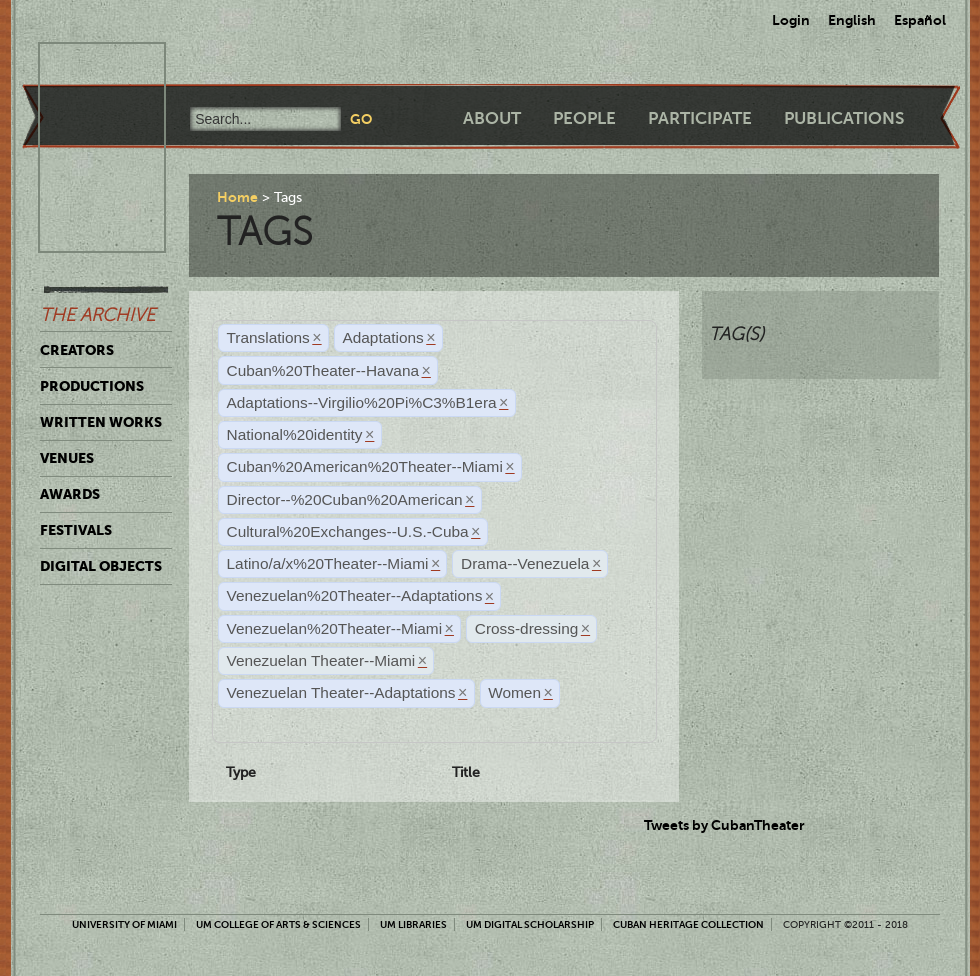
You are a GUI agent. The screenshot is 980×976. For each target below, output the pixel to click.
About (492, 118)
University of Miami (124, 924)
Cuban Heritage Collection (688, 924)
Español (920, 20)
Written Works (101, 422)
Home (237, 197)
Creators (77, 350)
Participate (700, 118)
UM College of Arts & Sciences (278, 924)
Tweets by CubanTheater (724, 825)
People (584, 118)
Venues (67, 458)
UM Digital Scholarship (530, 924)
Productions (92, 386)
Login (791, 20)
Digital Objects (101, 566)
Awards (70, 494)
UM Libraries (413, 924)
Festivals (76, 530)
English (852, 20)
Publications (844, 118)
